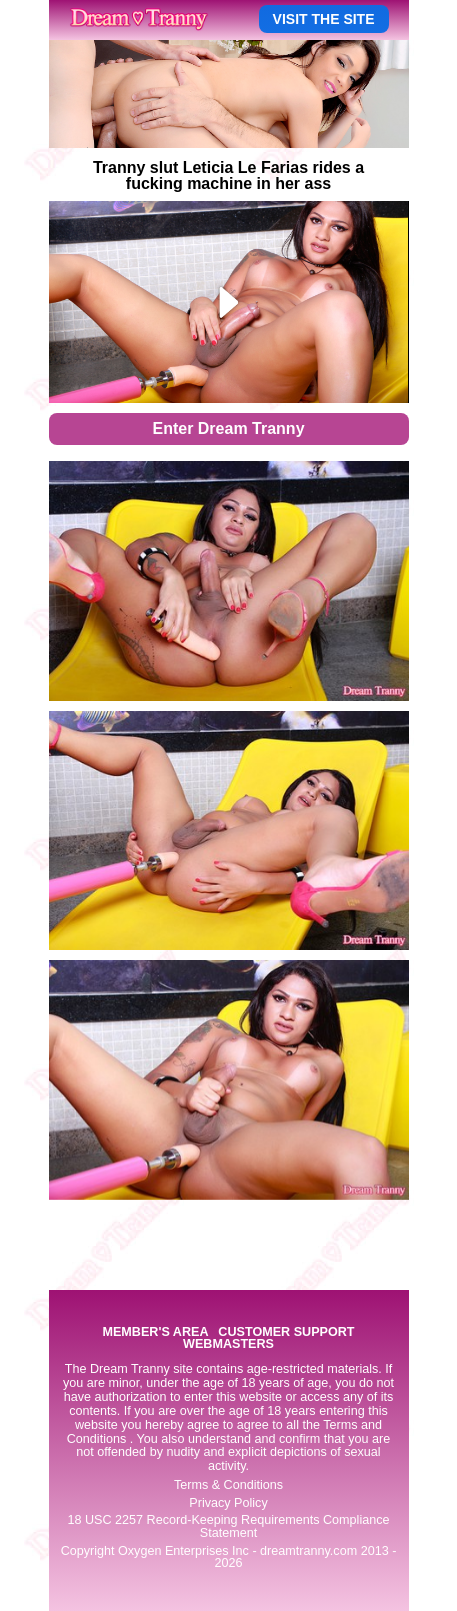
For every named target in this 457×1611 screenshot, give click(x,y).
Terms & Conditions (228, 1485)
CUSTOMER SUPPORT (286, 1332)
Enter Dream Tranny (228, 428)
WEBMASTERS (228, 1344)
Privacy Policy (228, 1503)
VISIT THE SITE (324, 19)
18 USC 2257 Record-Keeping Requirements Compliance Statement (228, 1526)
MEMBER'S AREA (155, 1332)
